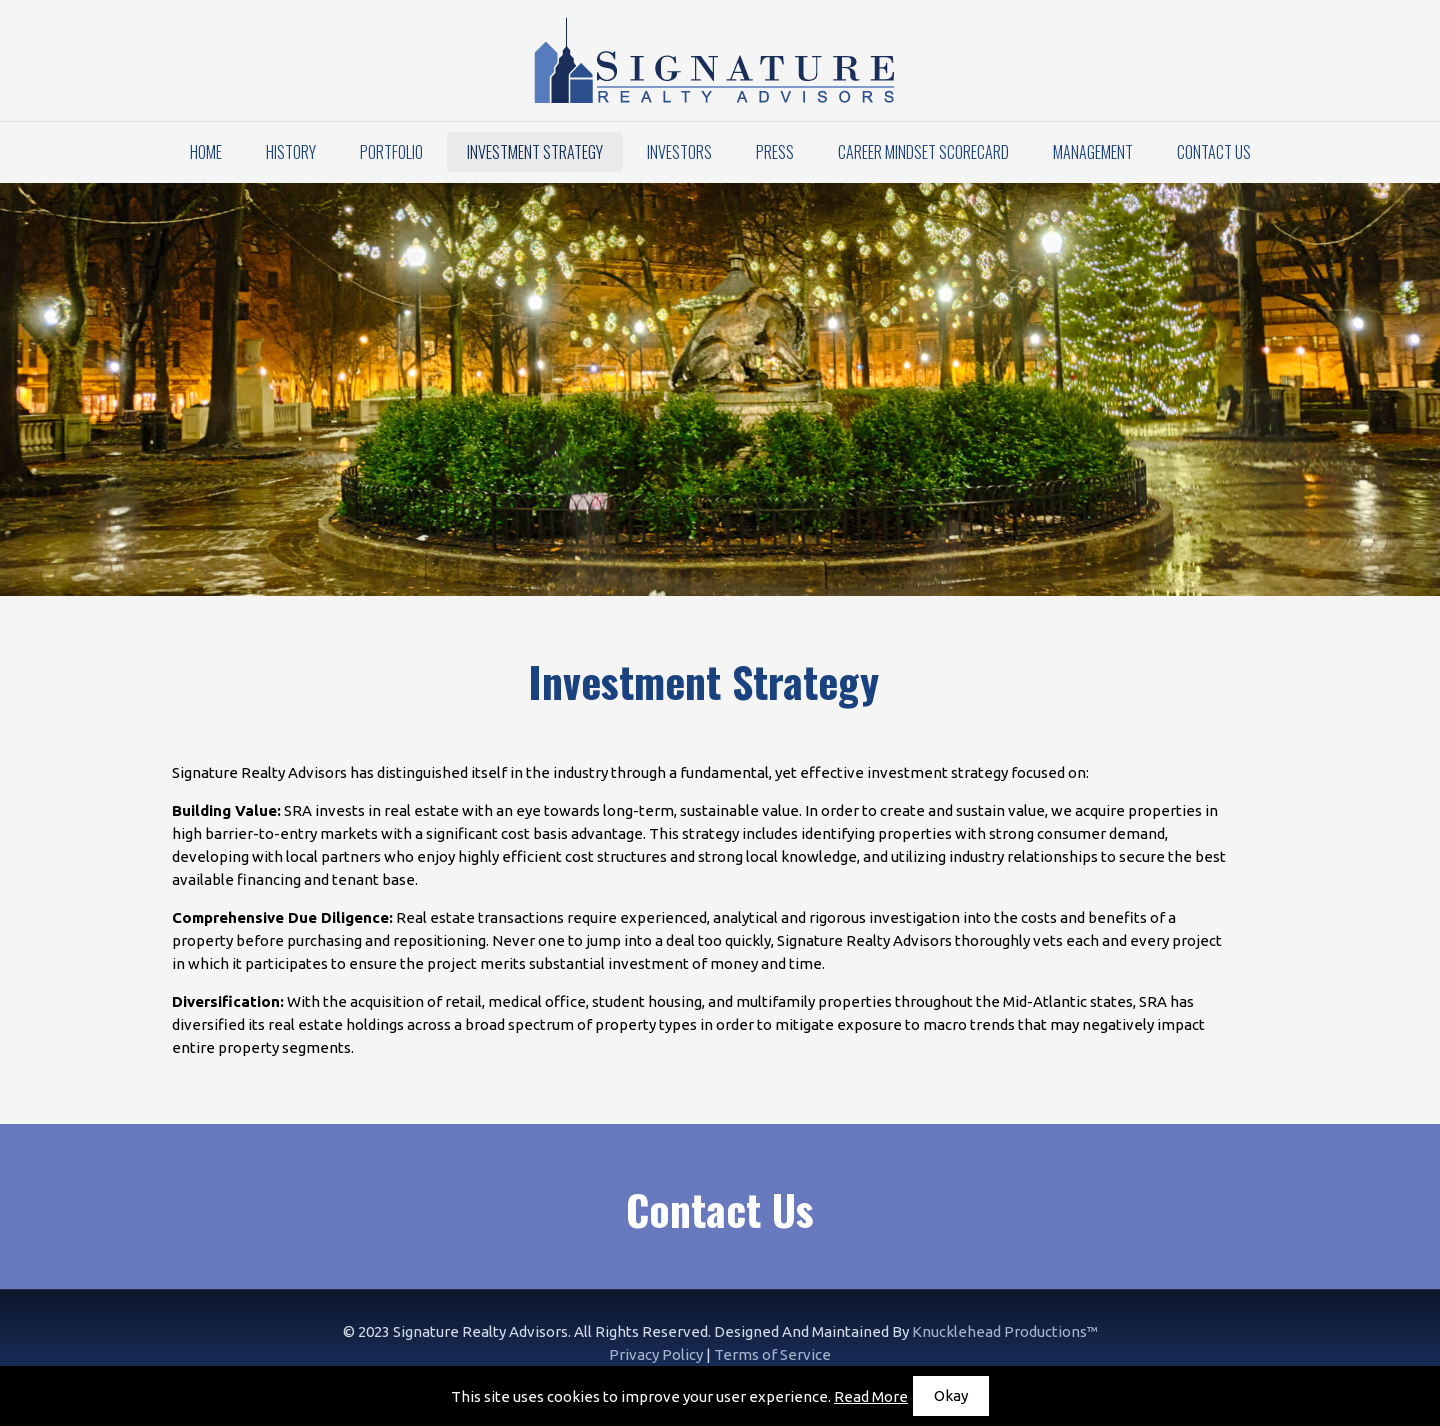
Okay (951, 1395)
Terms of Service (772, 1354)
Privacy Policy (656, 1354)
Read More (871, 1396)
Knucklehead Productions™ (1005, 1331)
